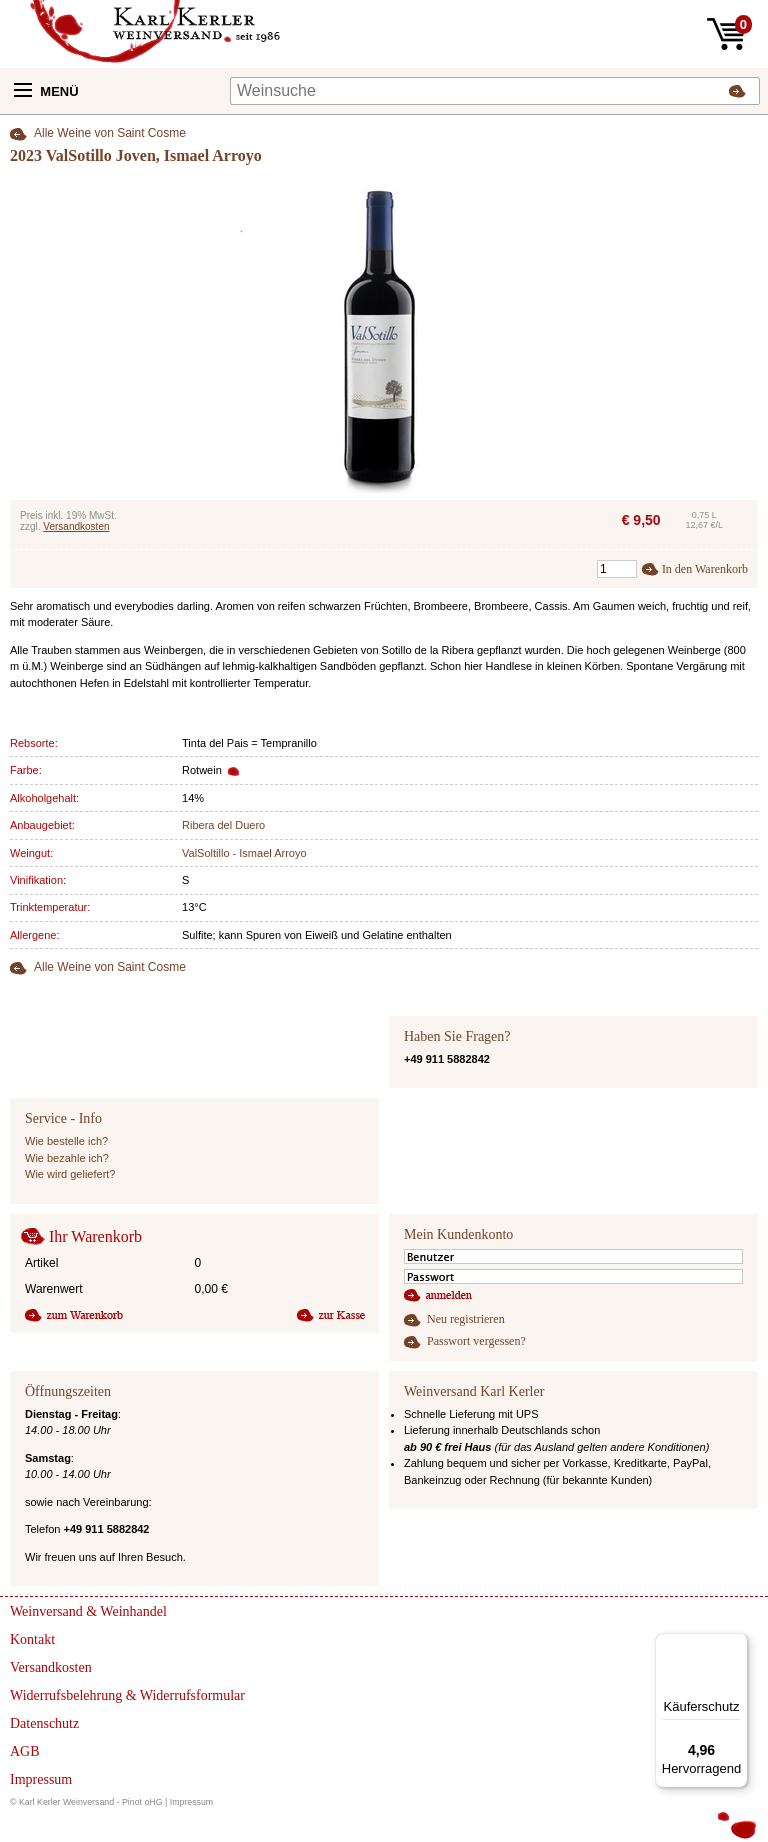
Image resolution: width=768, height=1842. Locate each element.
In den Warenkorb (705, 569)
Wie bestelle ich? (66, 1141)
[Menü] (736, 1645)
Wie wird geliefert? (70, 1174)
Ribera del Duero (223, 825)
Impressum (192, 1802)
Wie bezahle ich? (67, 1158)
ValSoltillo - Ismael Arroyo (244, 853)
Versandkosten (76, 526)
